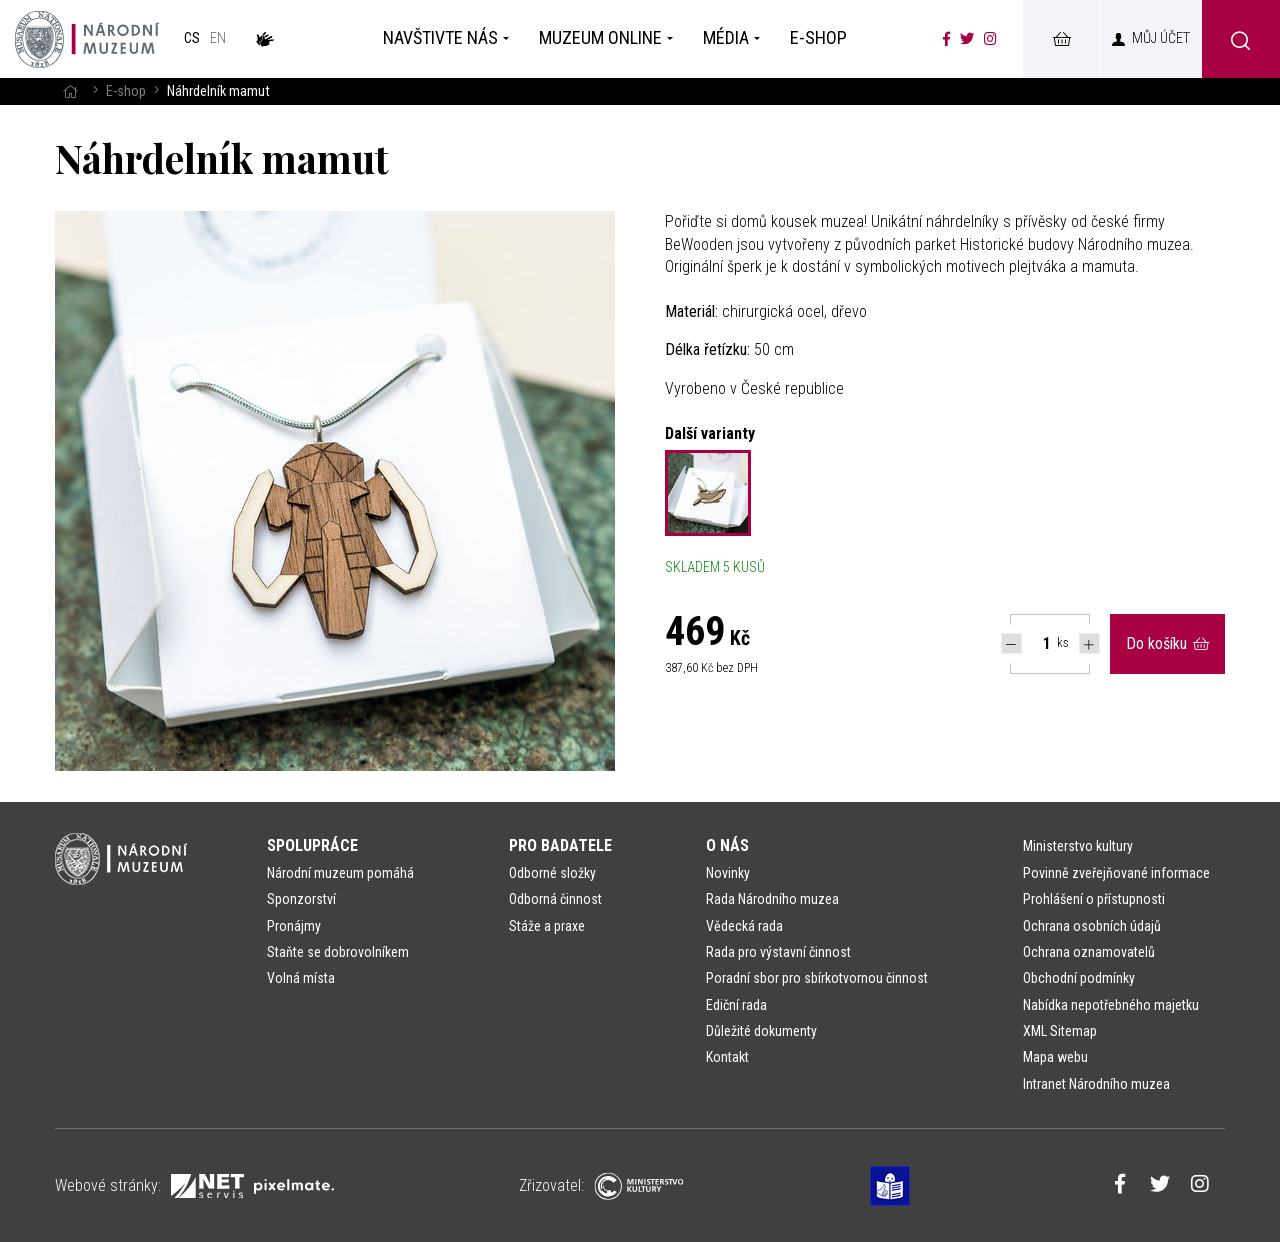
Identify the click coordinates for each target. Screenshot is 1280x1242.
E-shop (126, 91)
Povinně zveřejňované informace (1116, 873)
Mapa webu (1055, 1057)
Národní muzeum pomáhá (340, 873)
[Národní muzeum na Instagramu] (990, 39)
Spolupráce (312, 845)
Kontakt (727, 1057)
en (218, 38)
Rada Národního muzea (772, 899)
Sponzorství (301, 899)
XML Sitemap (1060, 1031)
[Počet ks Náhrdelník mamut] (1036, 644)
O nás (727, 845)
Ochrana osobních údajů (1092, 926)
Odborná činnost (555, 899)
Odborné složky (552, 873)
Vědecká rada (744, 926)
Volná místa (301, 978)
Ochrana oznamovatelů (1089, 952)
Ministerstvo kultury (1078, 846)
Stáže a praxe (547, 926)
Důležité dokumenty (761, 1031)
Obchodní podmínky (1079, 978)
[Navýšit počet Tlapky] (1089, 643)
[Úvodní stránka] (87, 39)
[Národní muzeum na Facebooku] (946, 39)
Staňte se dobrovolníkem (338, 952)
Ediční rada (736, 1005)
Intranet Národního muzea (1096, 1084)
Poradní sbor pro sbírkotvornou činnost (817, 978)
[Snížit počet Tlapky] (1011, 643)
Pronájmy (294, 926)
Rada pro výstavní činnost (778, 952)
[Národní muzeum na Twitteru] (967, 39)
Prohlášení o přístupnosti (1094, 899)
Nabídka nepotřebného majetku (1111, 1005)
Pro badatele (560, 845)
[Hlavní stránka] (70, 91)
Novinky (728, 873)
